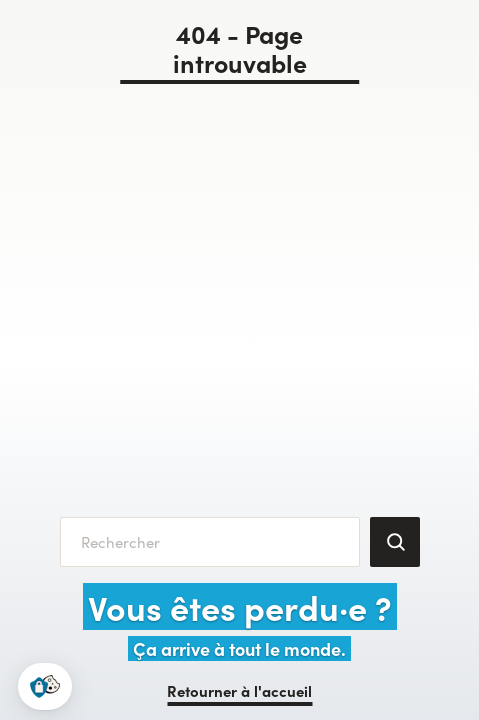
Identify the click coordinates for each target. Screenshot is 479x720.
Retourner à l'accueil (239, 690)
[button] (45, 686)
